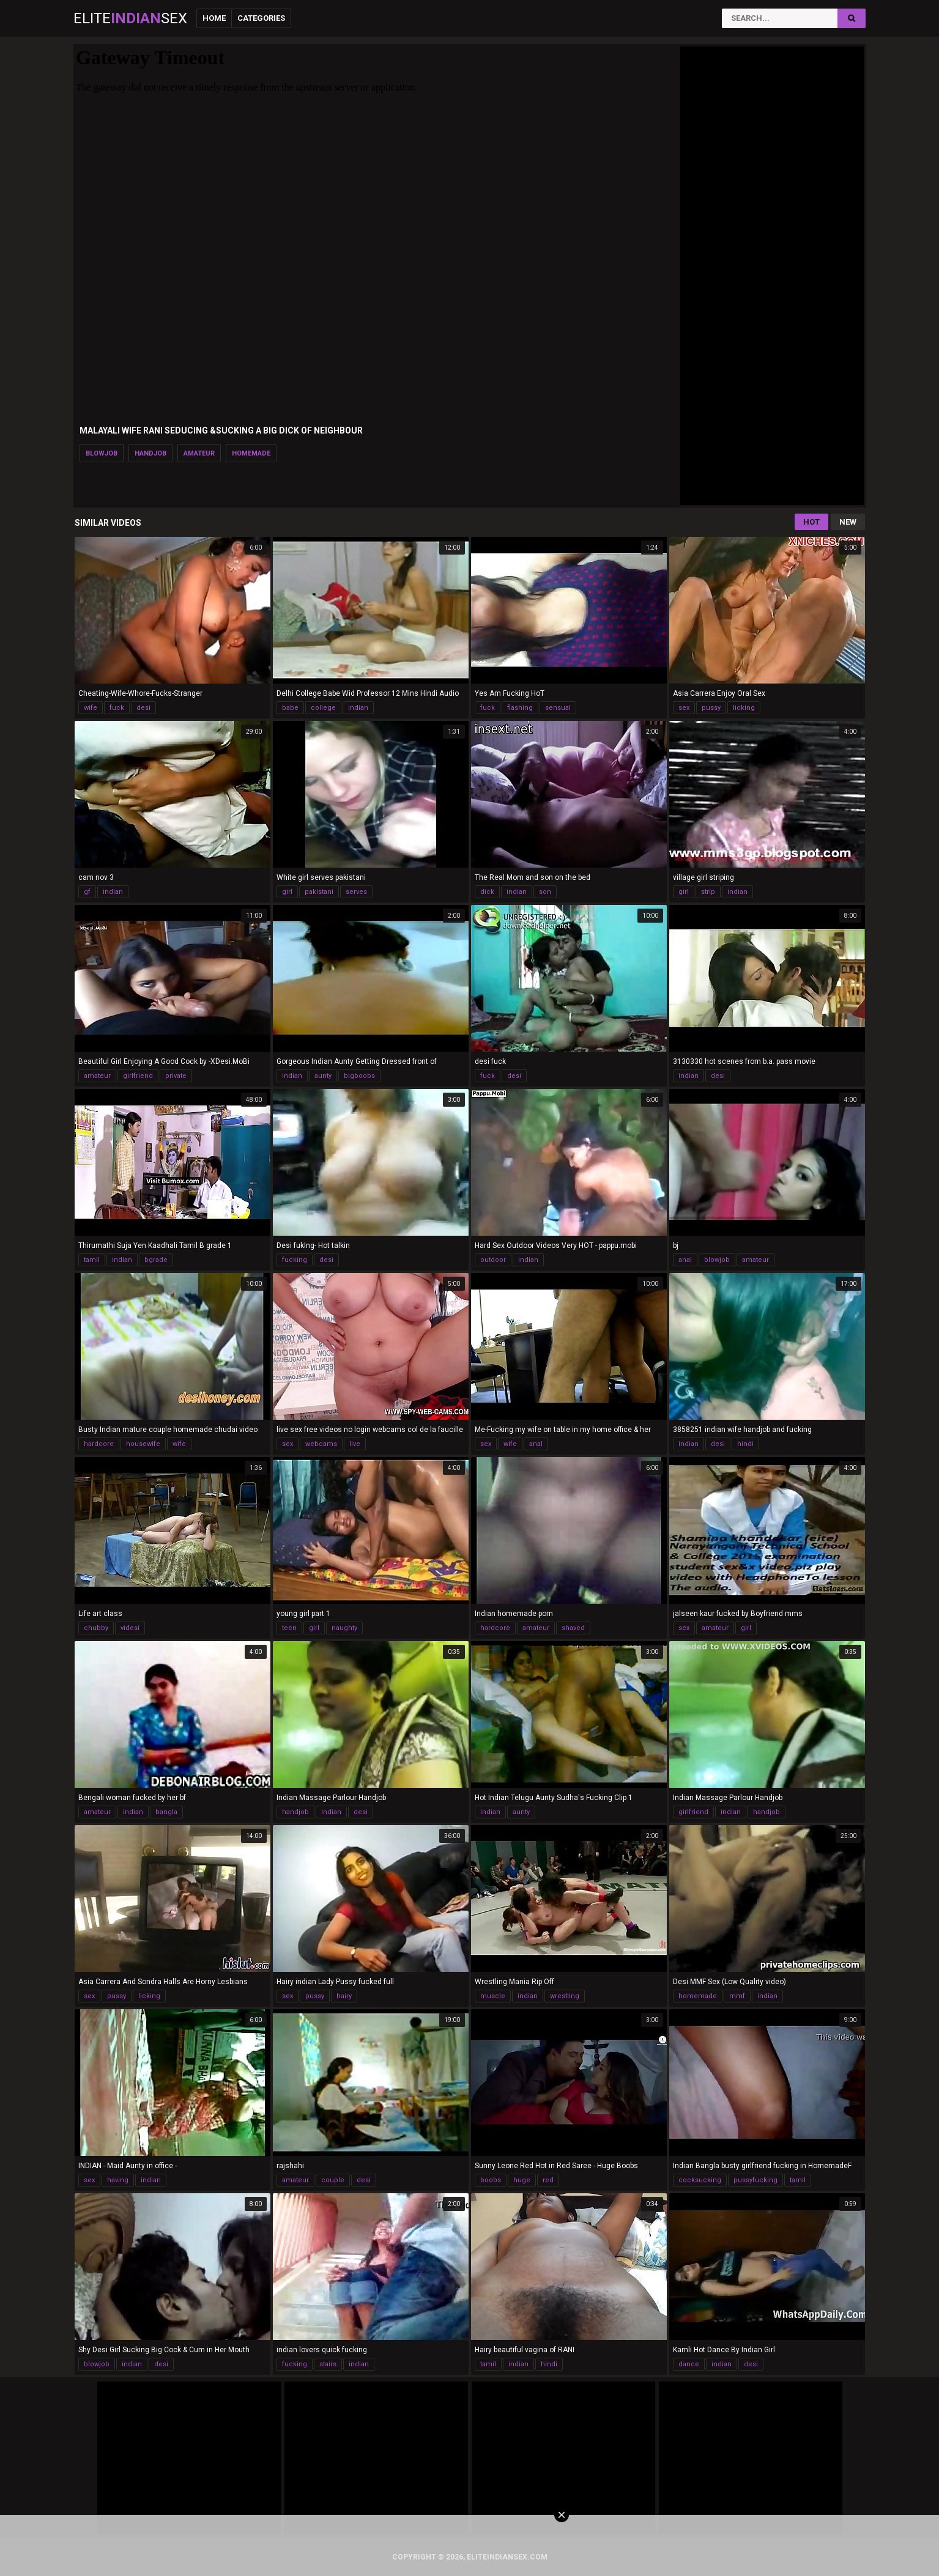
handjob (150, 453)
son (545, 892)
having (117, 2180)
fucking (294, 1260)
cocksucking (699, 2180)
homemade (251, 453)
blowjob (101, 453)
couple (332, 2180)
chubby (96, 1628)
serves (356, 892)
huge (521, 2180)
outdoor (493, 1260)
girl (287, 892)
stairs (327, 2364)
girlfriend (138, 1076)
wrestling (564, 1996)
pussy (711, 708)
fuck (116, 708)
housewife (143, 1444)
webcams (321, 1444)
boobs (490, 2180)
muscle (492, 1996)
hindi (745, 1444)
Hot (811, 521)
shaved (573, 1628)
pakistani (319, 892)
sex (683, 708)
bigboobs (359, 1076)
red (548, 2180)
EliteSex (130, 18)
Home (214, 18)
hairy (344, 1996)
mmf (737, 1996)
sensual (558, 708)
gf (87, 892)
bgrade (156, 1260)
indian (358, 708)
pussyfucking (755, 2180)
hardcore (99, 1444)
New (847, 521)
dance (688, 2364)
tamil (92, 1260)
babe (290, 708)
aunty (323, 1076)
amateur (199, 453)
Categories (261, 18)
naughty (344, 1628)
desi (143, 708)
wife (90, 708)
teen (289, 1628)
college (323, 708)
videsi (130, 1628)
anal (685, 1260)
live (354, 1444)
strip (708, 892)
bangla (166, 1812)
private (176, 1076)
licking (744, 708)
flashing (520, 708)
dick (487, 892)
